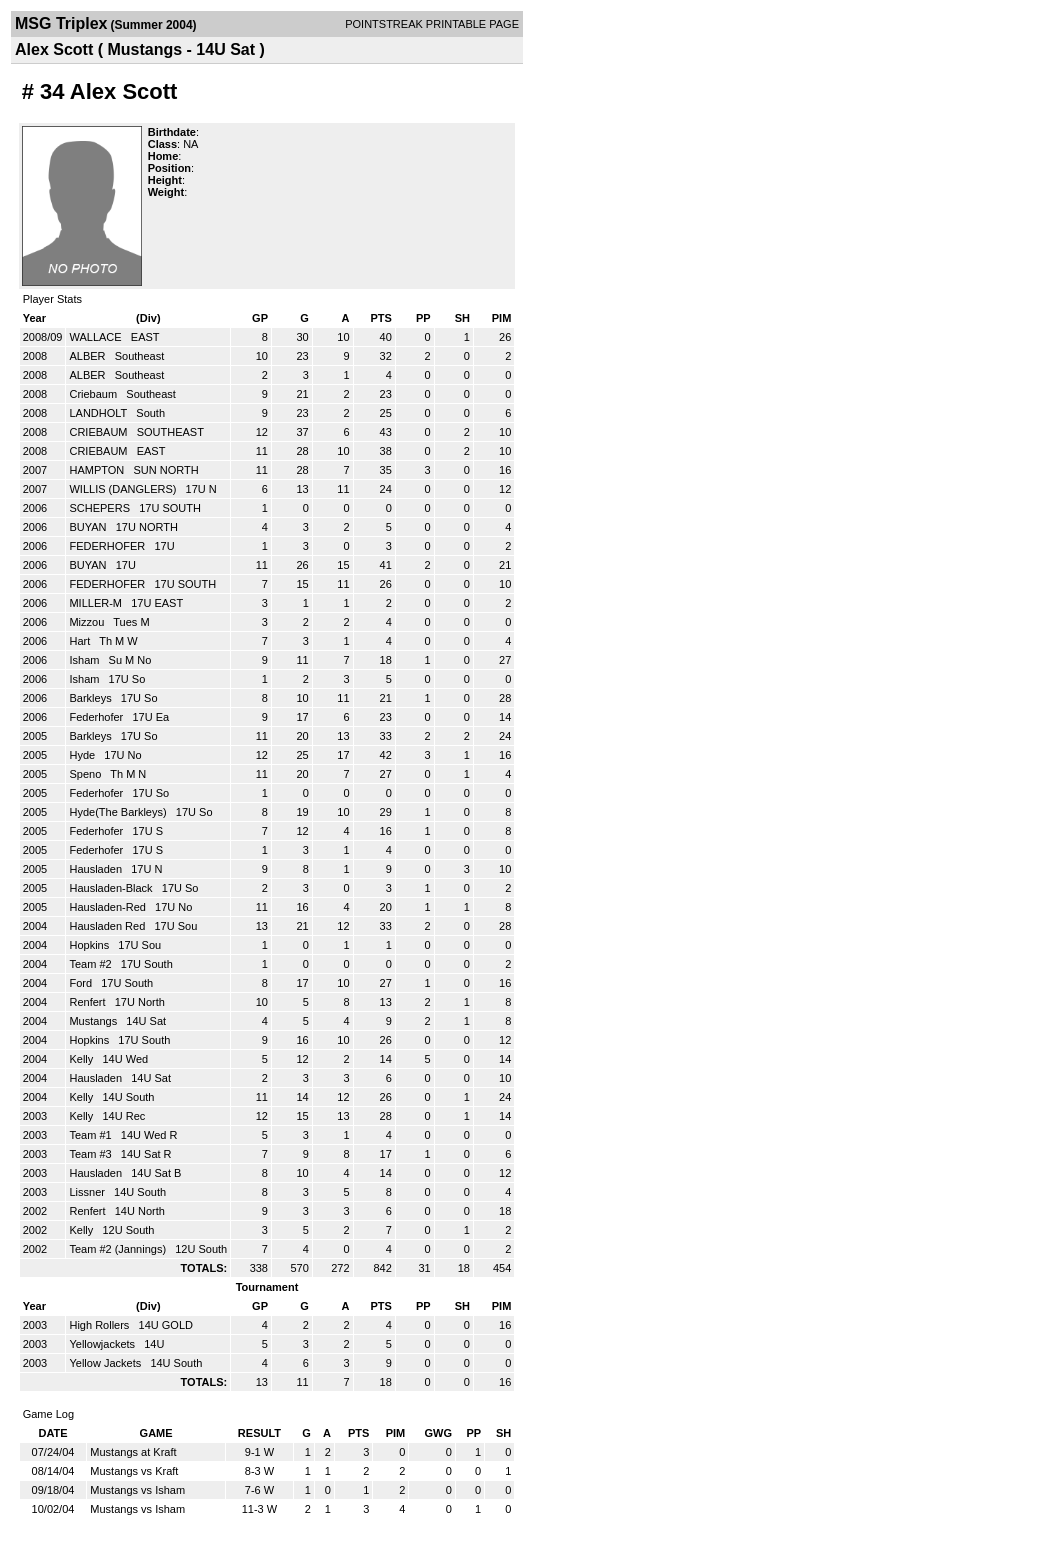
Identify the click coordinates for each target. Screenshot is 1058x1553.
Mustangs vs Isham (137, 1490)
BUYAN (89, 527)
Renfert (88, 1002)
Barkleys (91, 698)
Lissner (88, 1192)
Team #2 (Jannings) (119, 1249)
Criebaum (94, 394)
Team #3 (91, 1154)
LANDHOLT (99, 413)
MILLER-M (97, 603)
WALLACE (96, 337)
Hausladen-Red (109, 907)
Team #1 (91, 1135)
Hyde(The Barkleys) (119, 812)
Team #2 (91, 964)
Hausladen (97, 869)
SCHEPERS (101, 508)
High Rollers (100, 1325)
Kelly (82, 1059)
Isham (85, 660)
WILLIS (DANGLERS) (124, 489)
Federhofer (97, 717)
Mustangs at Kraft (133, 1452)
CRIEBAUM (99, 432)
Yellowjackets (103, 1344)
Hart (81, 641)
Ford (82, 983)
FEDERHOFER (108, 546)
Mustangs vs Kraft (134, 1471)
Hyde (83, 755)
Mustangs (94, 1021)
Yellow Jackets (106, 1363)
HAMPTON (98, 470)
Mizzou (88, 622)
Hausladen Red (108, 926)
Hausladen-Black (112, 888)
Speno (86, 774)
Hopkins (90, 945)
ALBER (88, 356)
